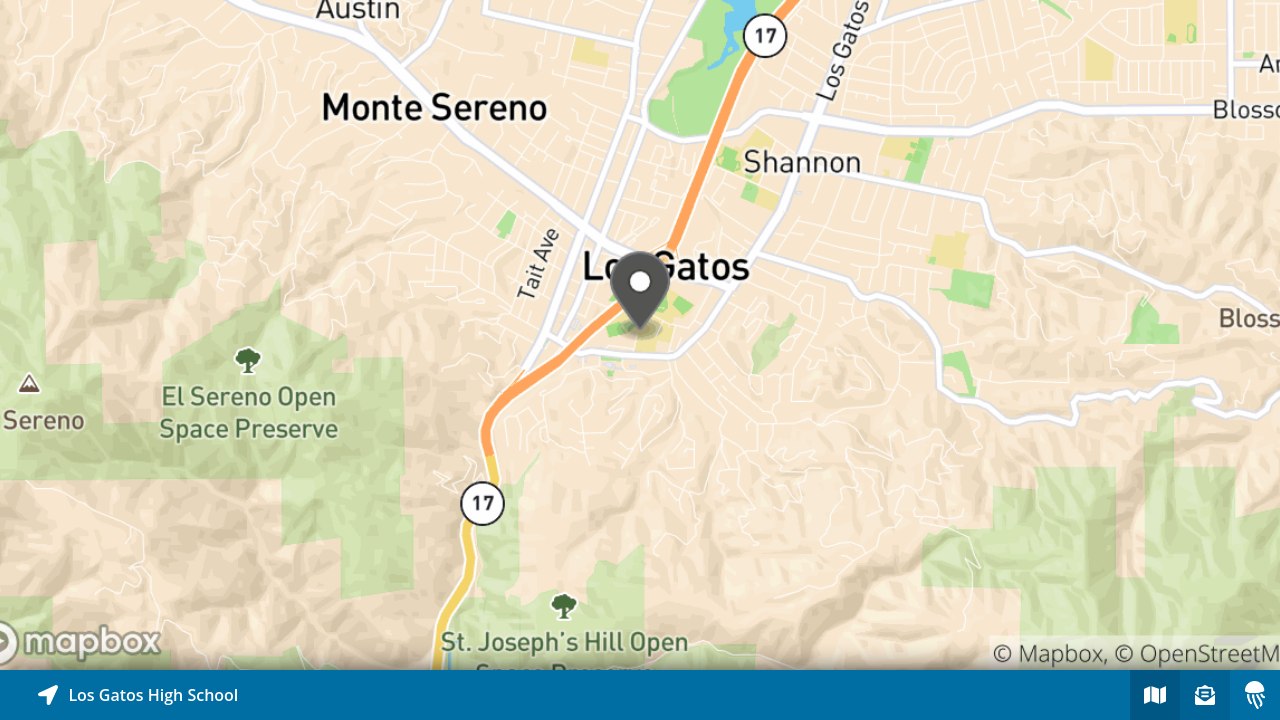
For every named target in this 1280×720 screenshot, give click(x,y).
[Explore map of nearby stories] (640, 335)
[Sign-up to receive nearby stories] (1205, 695)
